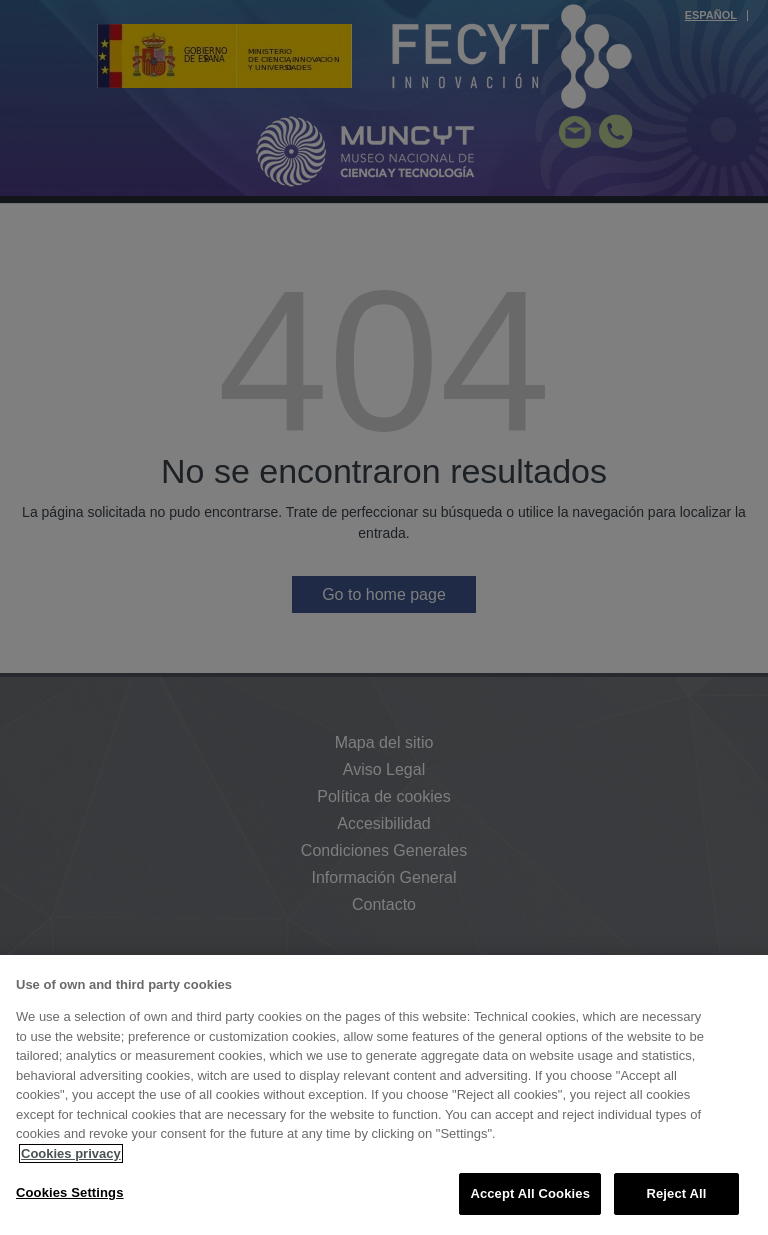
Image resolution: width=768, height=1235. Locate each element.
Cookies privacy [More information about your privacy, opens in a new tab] (71, 1153)
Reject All (676, 1193)
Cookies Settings (70, 1192)
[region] (384, 1095)
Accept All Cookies (530, 1193)
